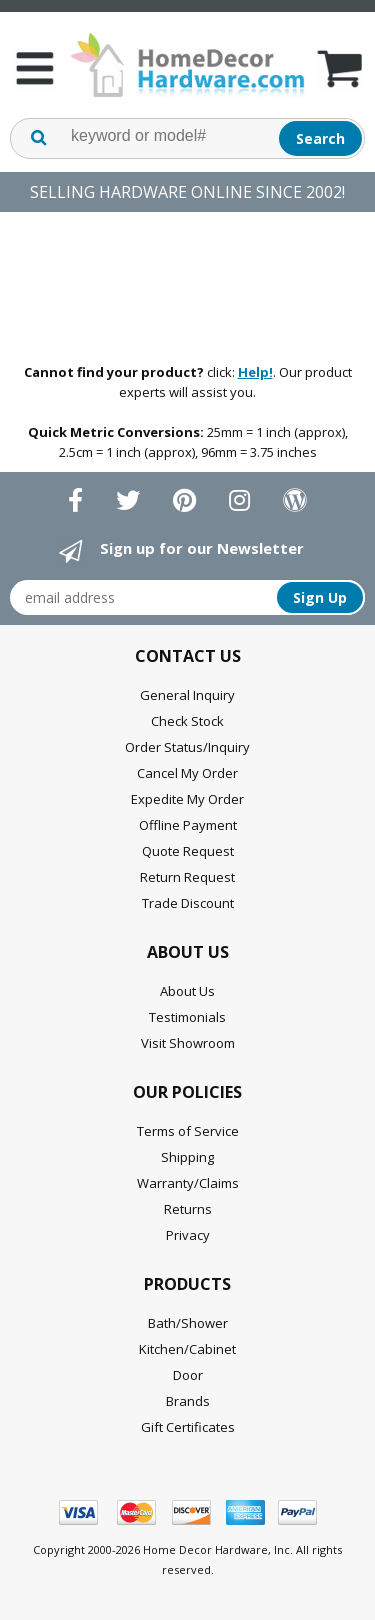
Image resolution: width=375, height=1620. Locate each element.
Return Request (187, 877)
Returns (188, 1209)
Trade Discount (188, 903)
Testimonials (187, 1017)
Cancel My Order (187, 773)
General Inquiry (187, 695)
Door (188, 1375)
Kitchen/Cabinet (187, 1349)
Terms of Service (188, 1131)
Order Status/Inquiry (187, 747)
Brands (188, 1401)
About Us (187, 991)
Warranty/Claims (188, 1183)
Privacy (188, 1235)
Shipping (187, 1157)
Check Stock (187, 721)
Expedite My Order (187, 799)
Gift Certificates (188, 1427)
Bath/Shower (188, 1323)
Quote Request (188, 851)
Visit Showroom (188, 1043)
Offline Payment (188, 825)
